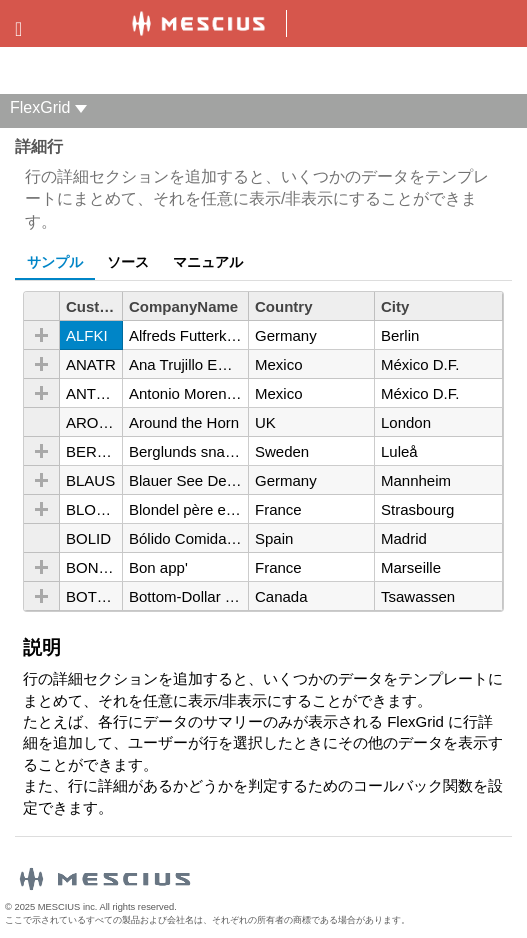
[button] (41, 335)
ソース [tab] (128, 262)
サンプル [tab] (55, 262)
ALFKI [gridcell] (87, 335)
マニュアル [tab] (208, 262)
